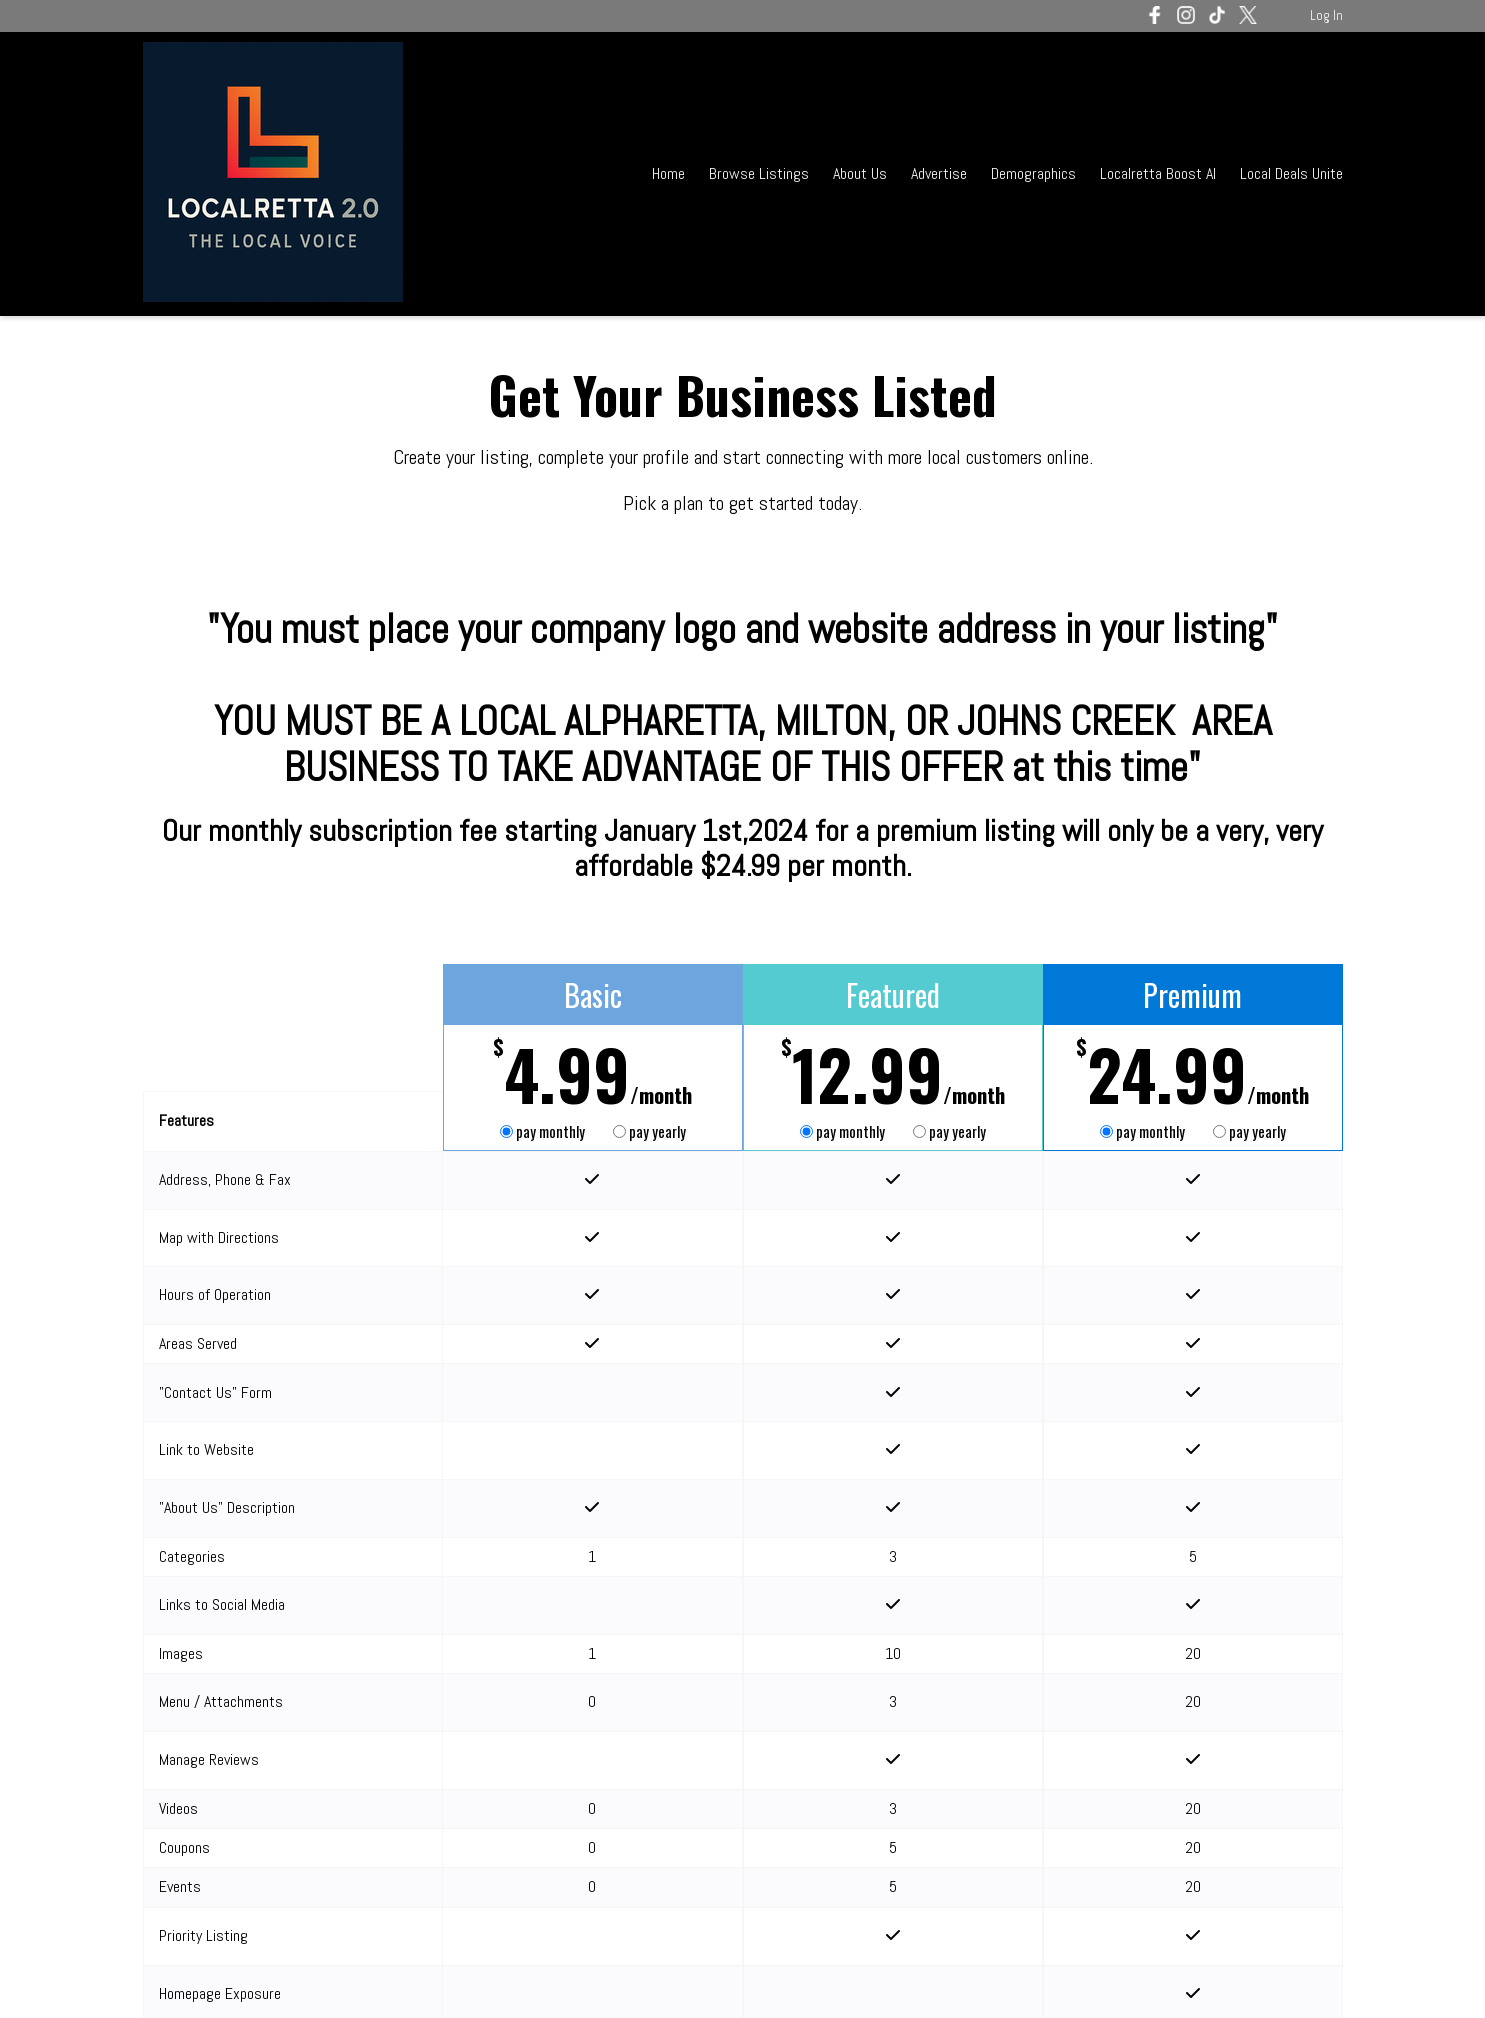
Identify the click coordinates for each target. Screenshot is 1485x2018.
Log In (1326, 15)
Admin (1325, 1976)
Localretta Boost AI (1158, 173)
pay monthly (544, 1131)
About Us (860, 173)
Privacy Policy (444, 1976)
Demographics (1035, 173)
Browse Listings (759, 173)
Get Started (592, 1856)
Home (668, 173)
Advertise (939, 173)
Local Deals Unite (1291, 173)
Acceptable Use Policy (573, 1976)
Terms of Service (329, 1976)
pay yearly (649, 1131)
